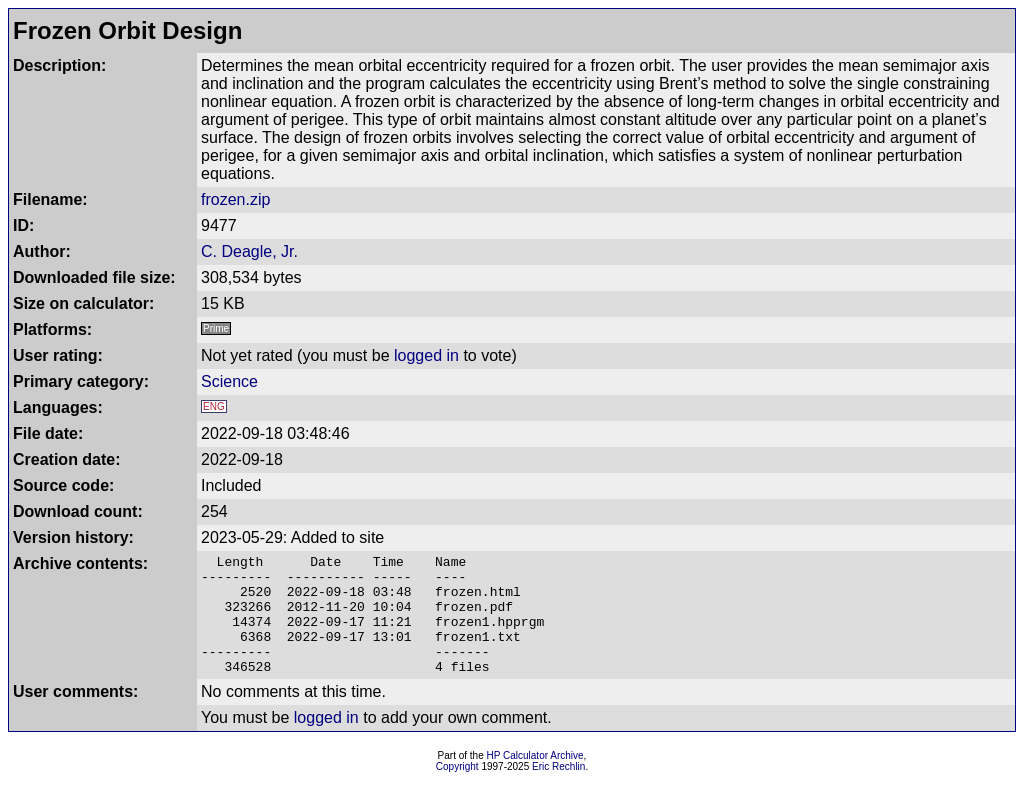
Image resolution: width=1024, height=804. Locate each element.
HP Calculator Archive (535, 779)
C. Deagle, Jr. (249, 251)
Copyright (457, 790)
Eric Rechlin (558, 790)
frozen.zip (235, 199)
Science (229, 381)
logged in (426, 355)
